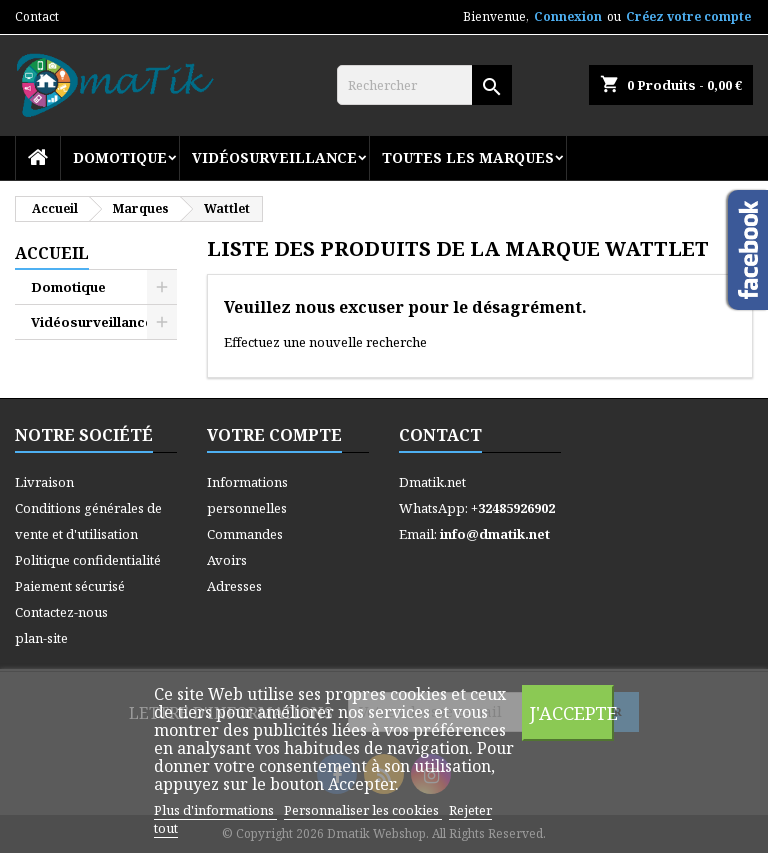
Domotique (120, 157)
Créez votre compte (688, 16)
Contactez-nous (61, 612)
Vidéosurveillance (274, 157)
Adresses (234, 586)
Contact (37, 16)
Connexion (568, 16)
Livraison (44, 482)
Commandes (245, 534)
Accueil (52, 253)
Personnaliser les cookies (363, 810)
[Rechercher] (424, 85)
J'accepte (572, 712)
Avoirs (227, 560)
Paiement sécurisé (70, 586)
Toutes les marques (468, 157)
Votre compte (274, 435)
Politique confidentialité (88, 560)
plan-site (41, 638)
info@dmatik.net (495, 534)
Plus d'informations (215, 810)
